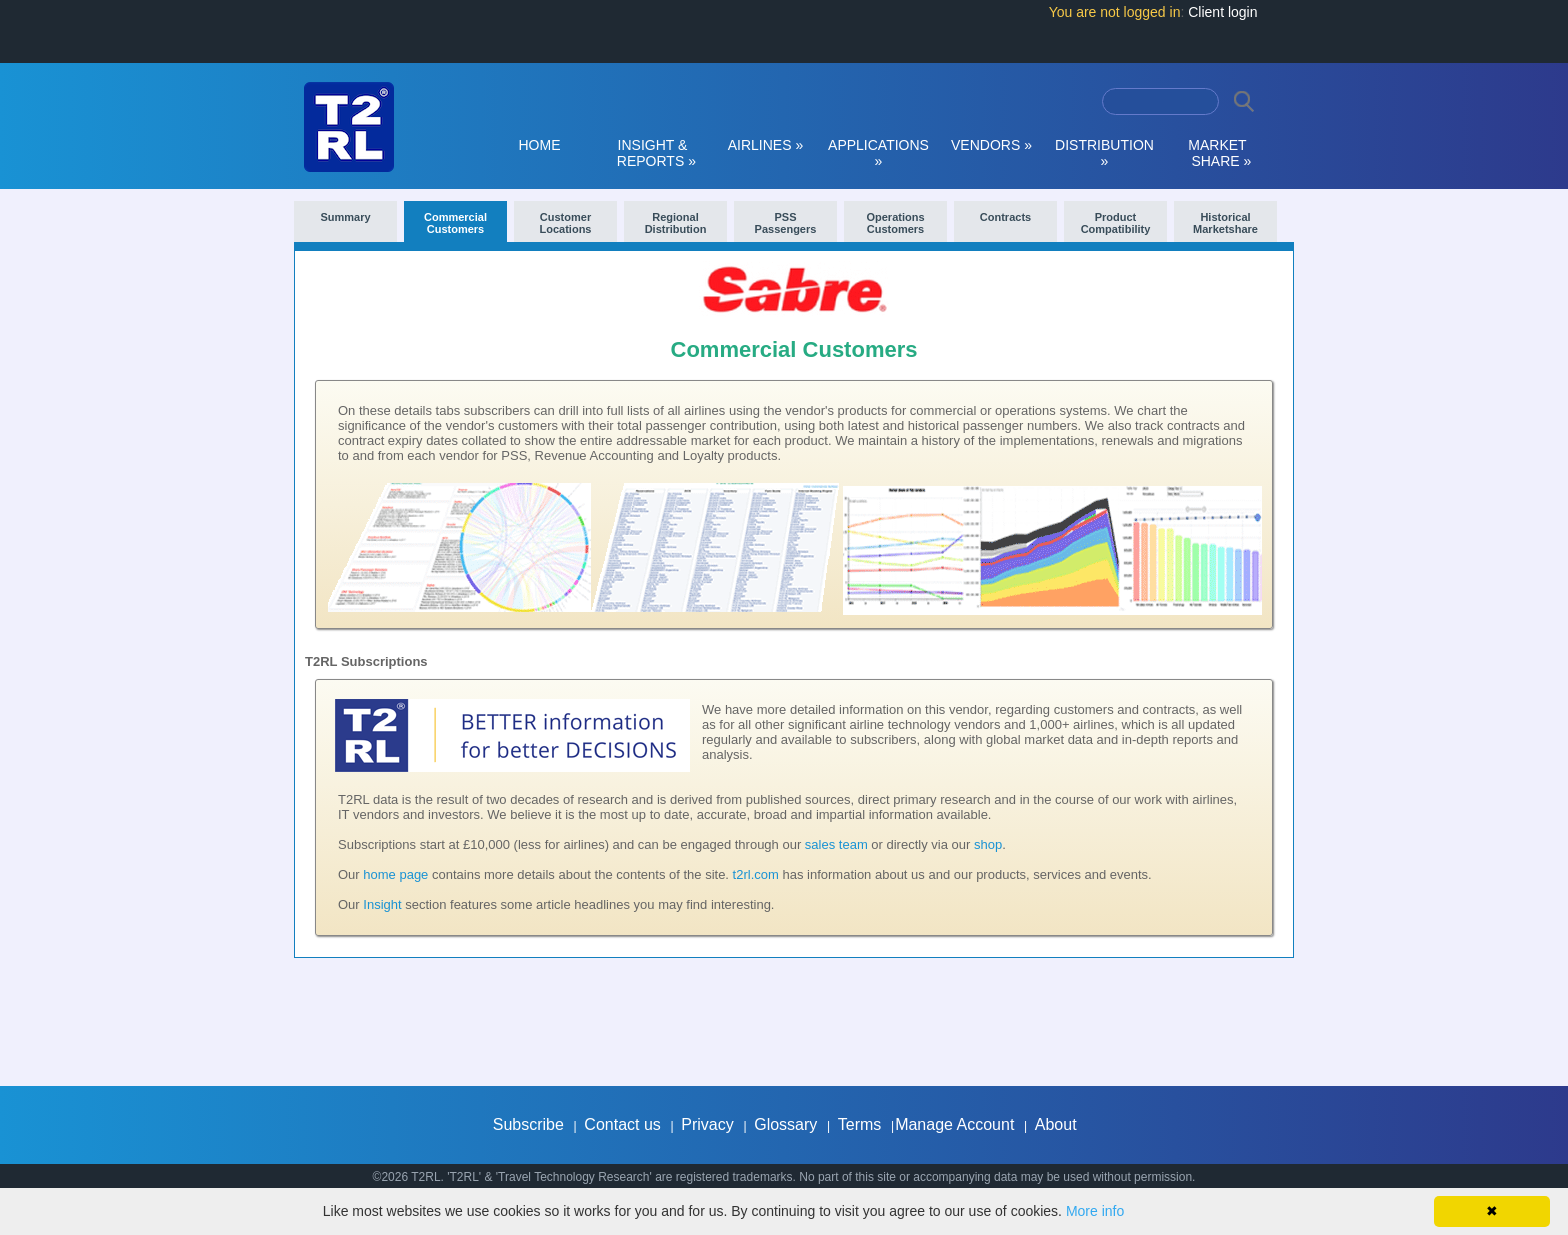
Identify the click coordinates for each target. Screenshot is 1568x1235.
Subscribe (528, 1124)
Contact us (622, 1124)
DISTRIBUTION (1104, 153)
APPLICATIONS (878, 153)
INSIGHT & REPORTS (652, 153)
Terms (860, 1124)
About (1056, 1124)
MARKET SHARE (1218, 153)
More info (1095, 1211)
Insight (382, 904)
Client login (1222, 12)
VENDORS (991, 145)
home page (395, 874)
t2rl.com (756, 874)
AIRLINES (766, 145)
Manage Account (954, 1124)
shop (988, 844)
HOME (540, 145)
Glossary (785, 1124)
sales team (836, 844)
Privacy (707, 1124)
